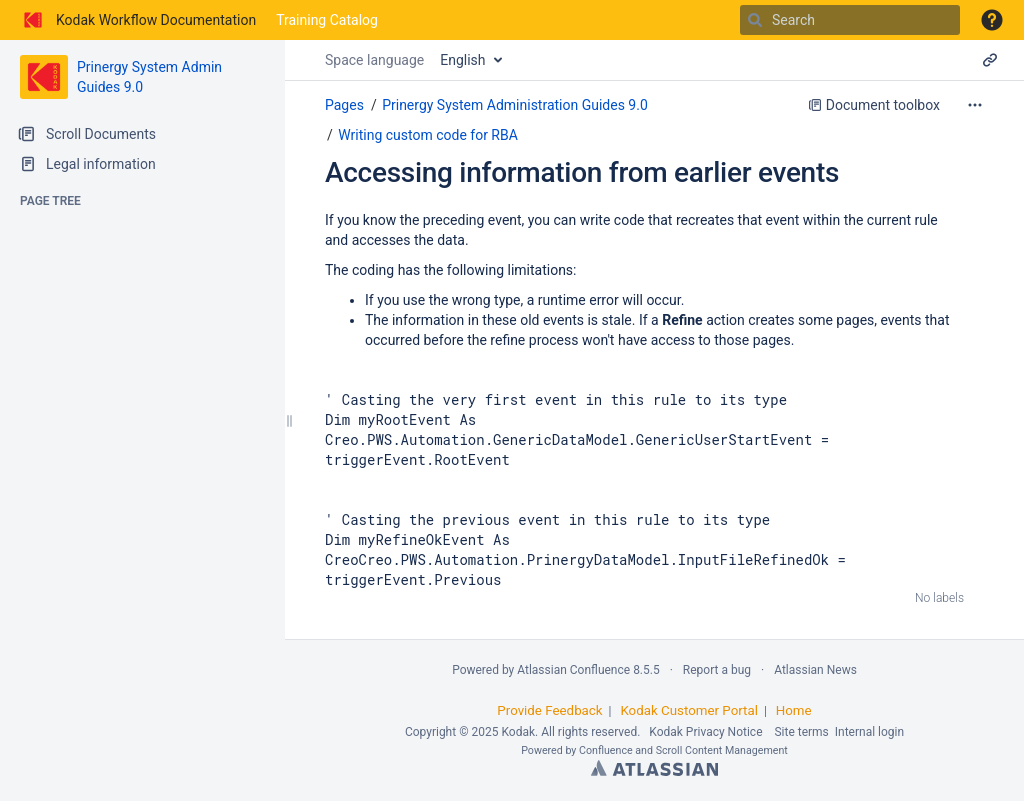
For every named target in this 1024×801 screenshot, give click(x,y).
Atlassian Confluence (573, 670)
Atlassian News (815, 670)
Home (794, 710)
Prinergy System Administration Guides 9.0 (515, 105)
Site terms (801, 732)
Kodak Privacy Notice (705, 732)
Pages (344, 105)
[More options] (975, 105)
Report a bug (717, 670)
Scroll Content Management (722, 750)
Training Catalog (327, 20)
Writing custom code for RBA (428, 135)
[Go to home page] (138, 20)
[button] (992, 20)
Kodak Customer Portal (689, 710)
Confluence (606, 750)
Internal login (869, 732)
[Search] (755, 20)
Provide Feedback (549, 710)
